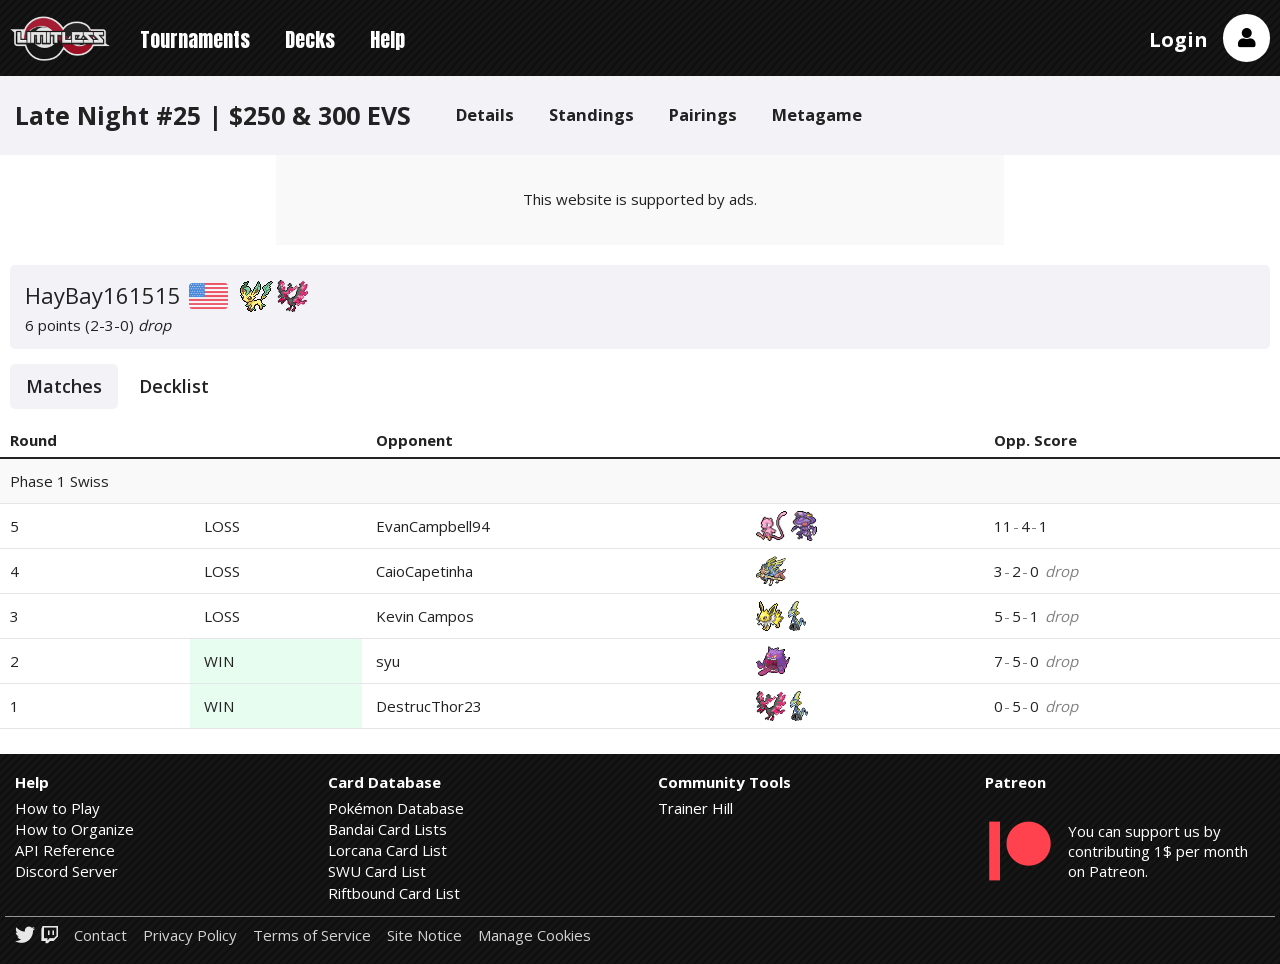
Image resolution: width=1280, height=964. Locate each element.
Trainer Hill (695, 808)
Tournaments (195, 39)
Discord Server (66, 871)
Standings (591, 114)
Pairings (703, 114)
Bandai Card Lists (387, 829)
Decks (310, 39)
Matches (64, 386)
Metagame (817, 114)
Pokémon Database (396, 808)
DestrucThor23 (429, 706)
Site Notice (424, 935)
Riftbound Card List (394, 893)
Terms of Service (312, 935)
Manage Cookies (534, 935)
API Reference (65, 850)
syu (388, 661)
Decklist (174, 386)
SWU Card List (377, 871)
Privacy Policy (190, 935)
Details (485, 114)
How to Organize (74, 829)
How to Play (57, 808)
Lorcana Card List (387, 850)
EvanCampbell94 (433, 526)
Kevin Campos (425, 616)
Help (387, 39)
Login (1178, 39)
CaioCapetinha (424, 571)
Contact (100, 935)
